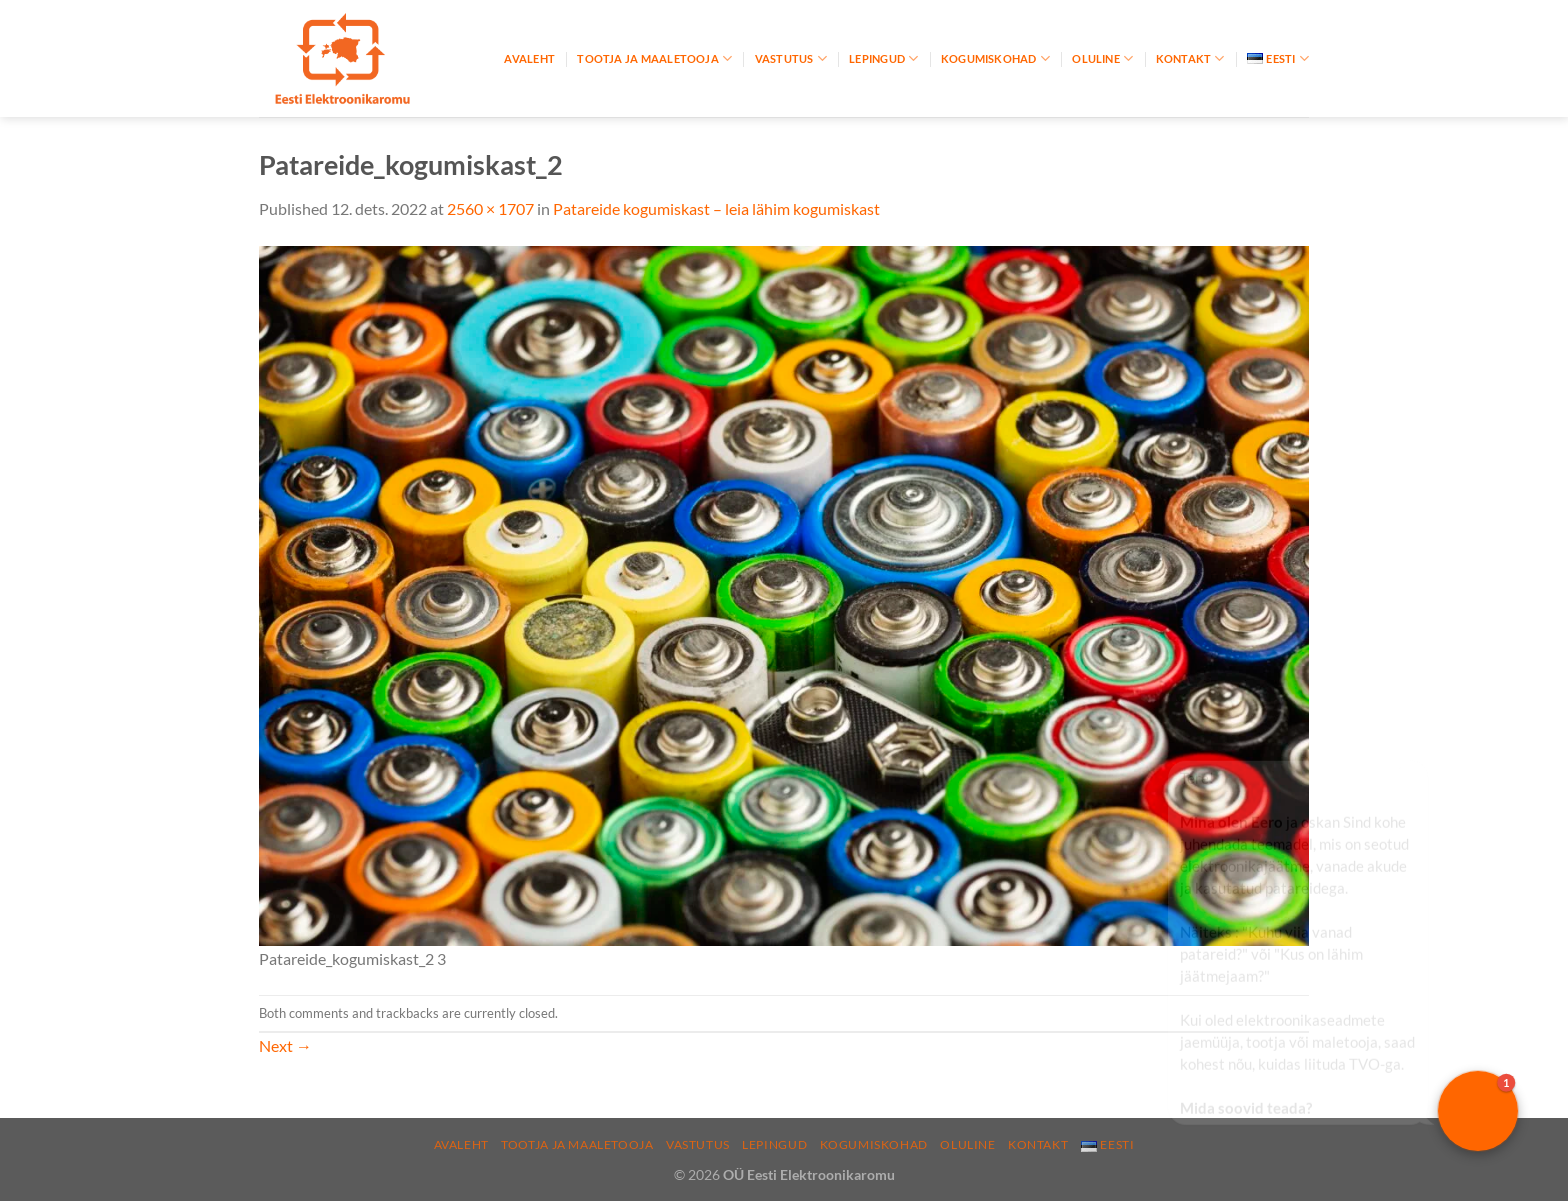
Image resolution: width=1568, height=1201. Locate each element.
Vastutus (791, 58)
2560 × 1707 (490, 208)
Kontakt (1190, 58)
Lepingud (883, 58)
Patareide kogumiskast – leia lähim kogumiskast (716, 208)
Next (285, 1045)
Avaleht (529, 58)
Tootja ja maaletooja (654, 58)
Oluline (1102, 58)
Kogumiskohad (995, 58)
